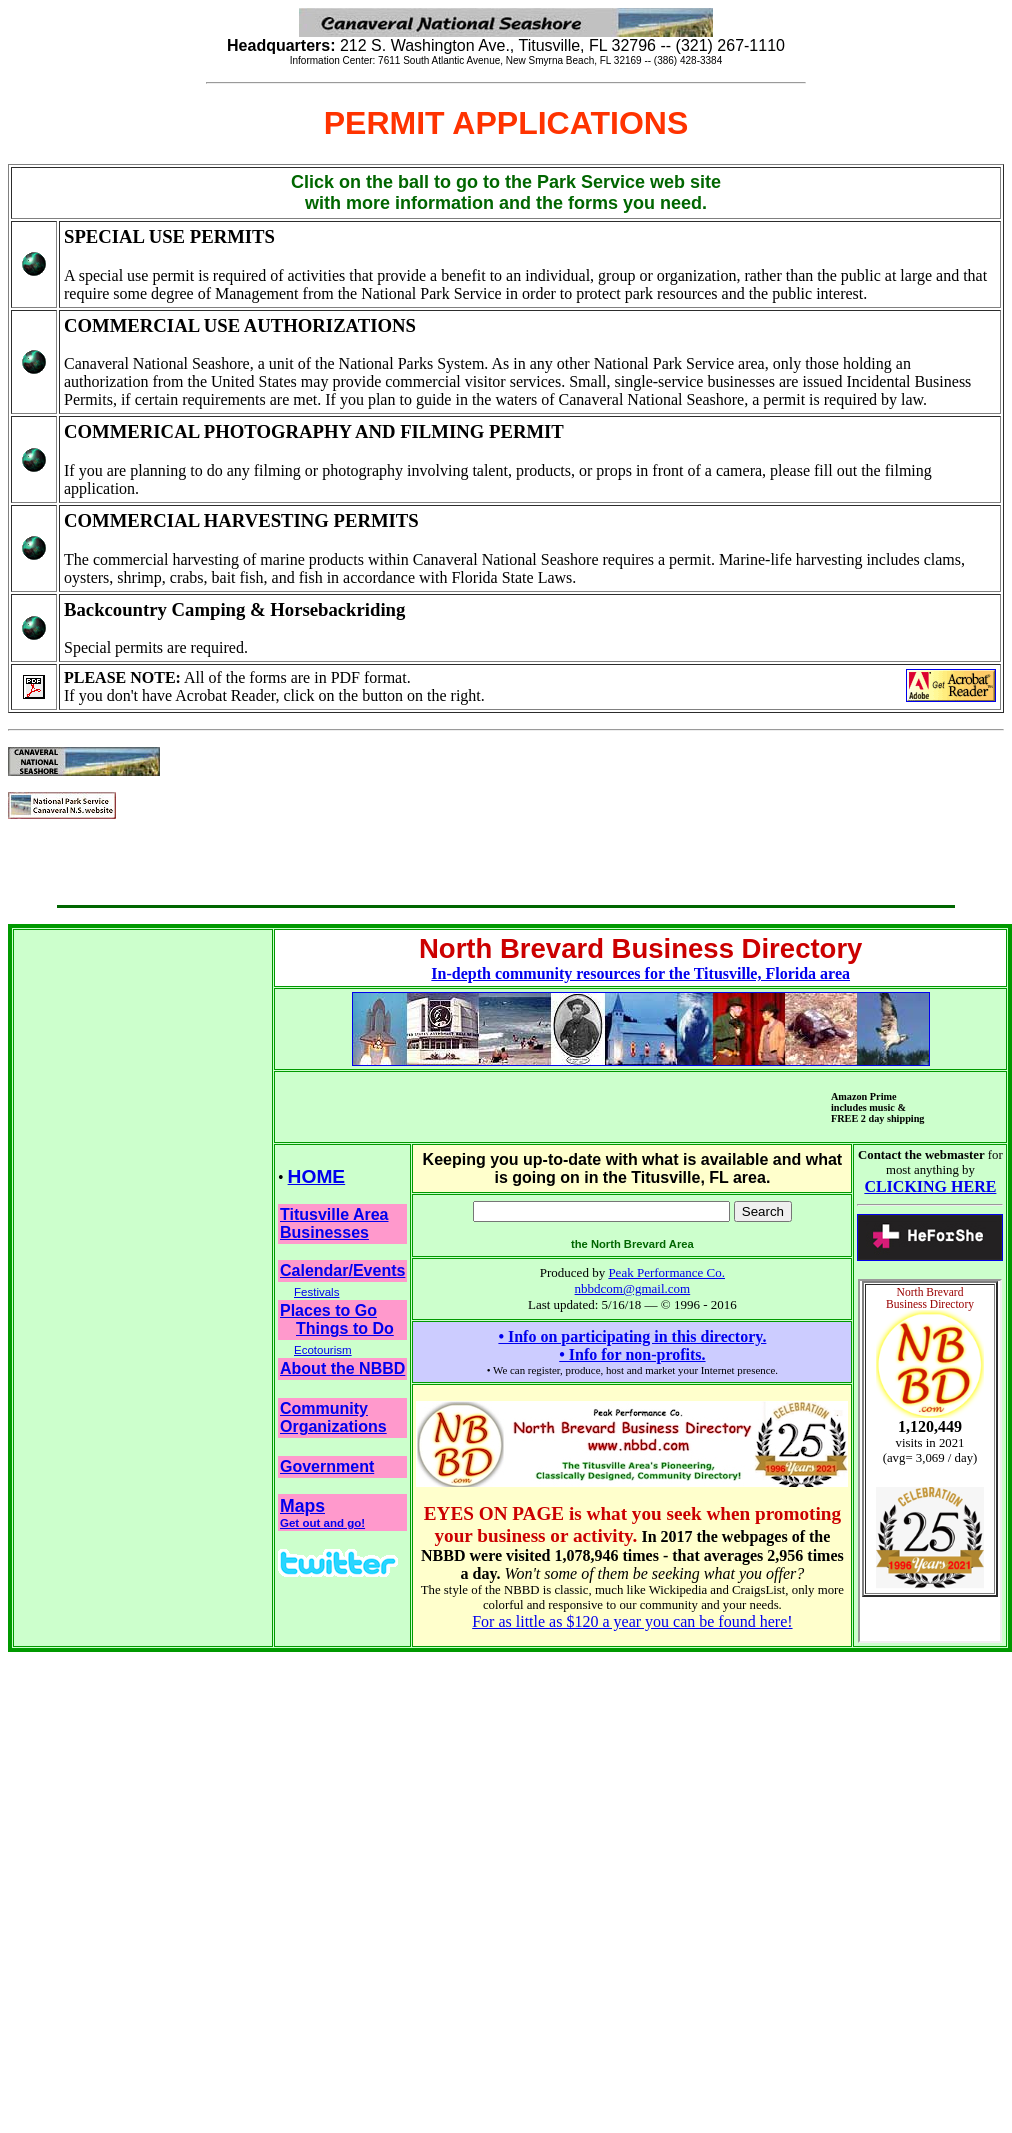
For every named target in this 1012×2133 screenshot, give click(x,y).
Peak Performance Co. (666, 1272)
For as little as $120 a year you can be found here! (632, 1621)
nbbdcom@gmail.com (633, 1288)
